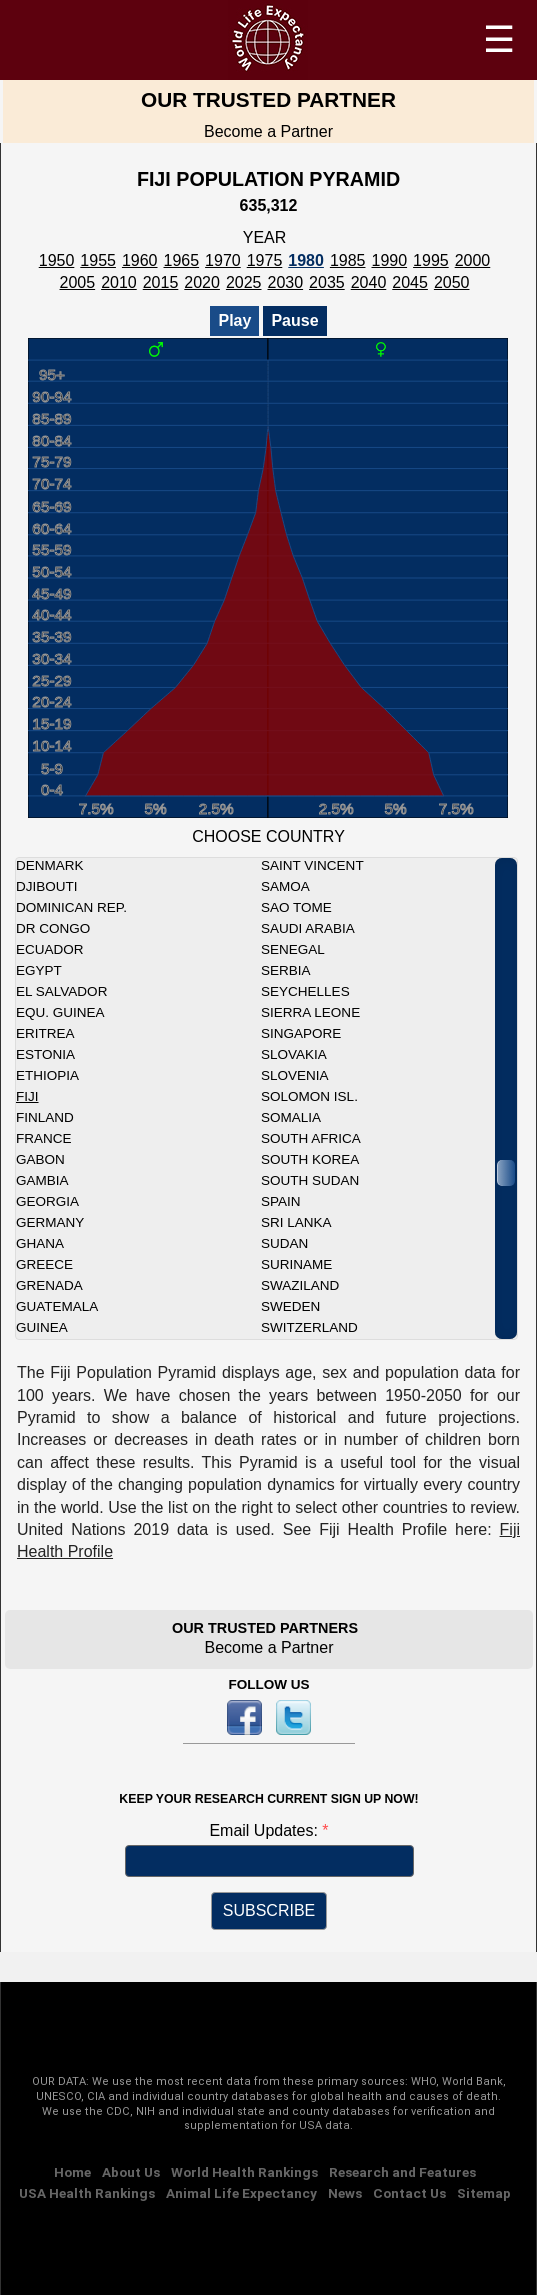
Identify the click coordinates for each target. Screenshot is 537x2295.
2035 (327, 282)
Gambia (42, 1180)
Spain (281, 1201)
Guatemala (57, 1306)
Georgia (47, 1201)
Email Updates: (265, 1830)
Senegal (293, 949)
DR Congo (53, 928)
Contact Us (409, 2193)
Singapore (301, 1033)
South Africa (311, 1138)
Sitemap (484, 2193)
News (345, 2193)
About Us (131, 2172)
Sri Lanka (296, 1222)
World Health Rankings (244, 2172)
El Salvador (61, 991)
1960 (140, 260)
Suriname (296, 1264)
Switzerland (309, 1327)
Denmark (50, 865)
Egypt (39, 970)
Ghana (40, 1243)
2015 (161, 282)
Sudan (284, 1243)
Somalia (291, 1117)
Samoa (285, 886)
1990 (389, 260)
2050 (452, 282)
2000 (473, 260)
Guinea (42, 1327)
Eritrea (45, 1033)
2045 (410, 282)
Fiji (27, 1096)
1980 (306, 260)
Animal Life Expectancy (241, 2193)
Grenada (49, 1285)
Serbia (286, 970)
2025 (244, 282)
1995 (431, 260)
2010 (119, 282)
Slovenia (295, 1075)
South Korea (310, 1159)
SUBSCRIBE (269, 1910)
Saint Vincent (312, 865)
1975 (265, 260)
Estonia (45, 1054)
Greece (44, 1264)
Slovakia (294, 1054)
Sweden (290, 1306)
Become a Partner (268, 131)
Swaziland (300, 1285)
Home (72, 2172)
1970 (223, 260)
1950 (57, 260)
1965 (182, 260)
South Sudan (310, 1180)
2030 (286, 282)
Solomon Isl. (309, 1096)
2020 (202, 282)
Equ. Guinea (60, 1012)
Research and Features (402, 2172)
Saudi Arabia (308, 928)
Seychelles (305, 991)
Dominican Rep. (71, 907)
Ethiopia (47, 1075)
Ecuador (50, 949)
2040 (369, 282)
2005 (78, 282)
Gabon (40, 1159)
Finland (45, 1117)
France (44, 1138)
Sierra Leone (310, 1012)
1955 (98, 260)
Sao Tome (296, 907)
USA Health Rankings (87, 2193)
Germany (50, 1222)
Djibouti (47, 886)
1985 (348, 260)
